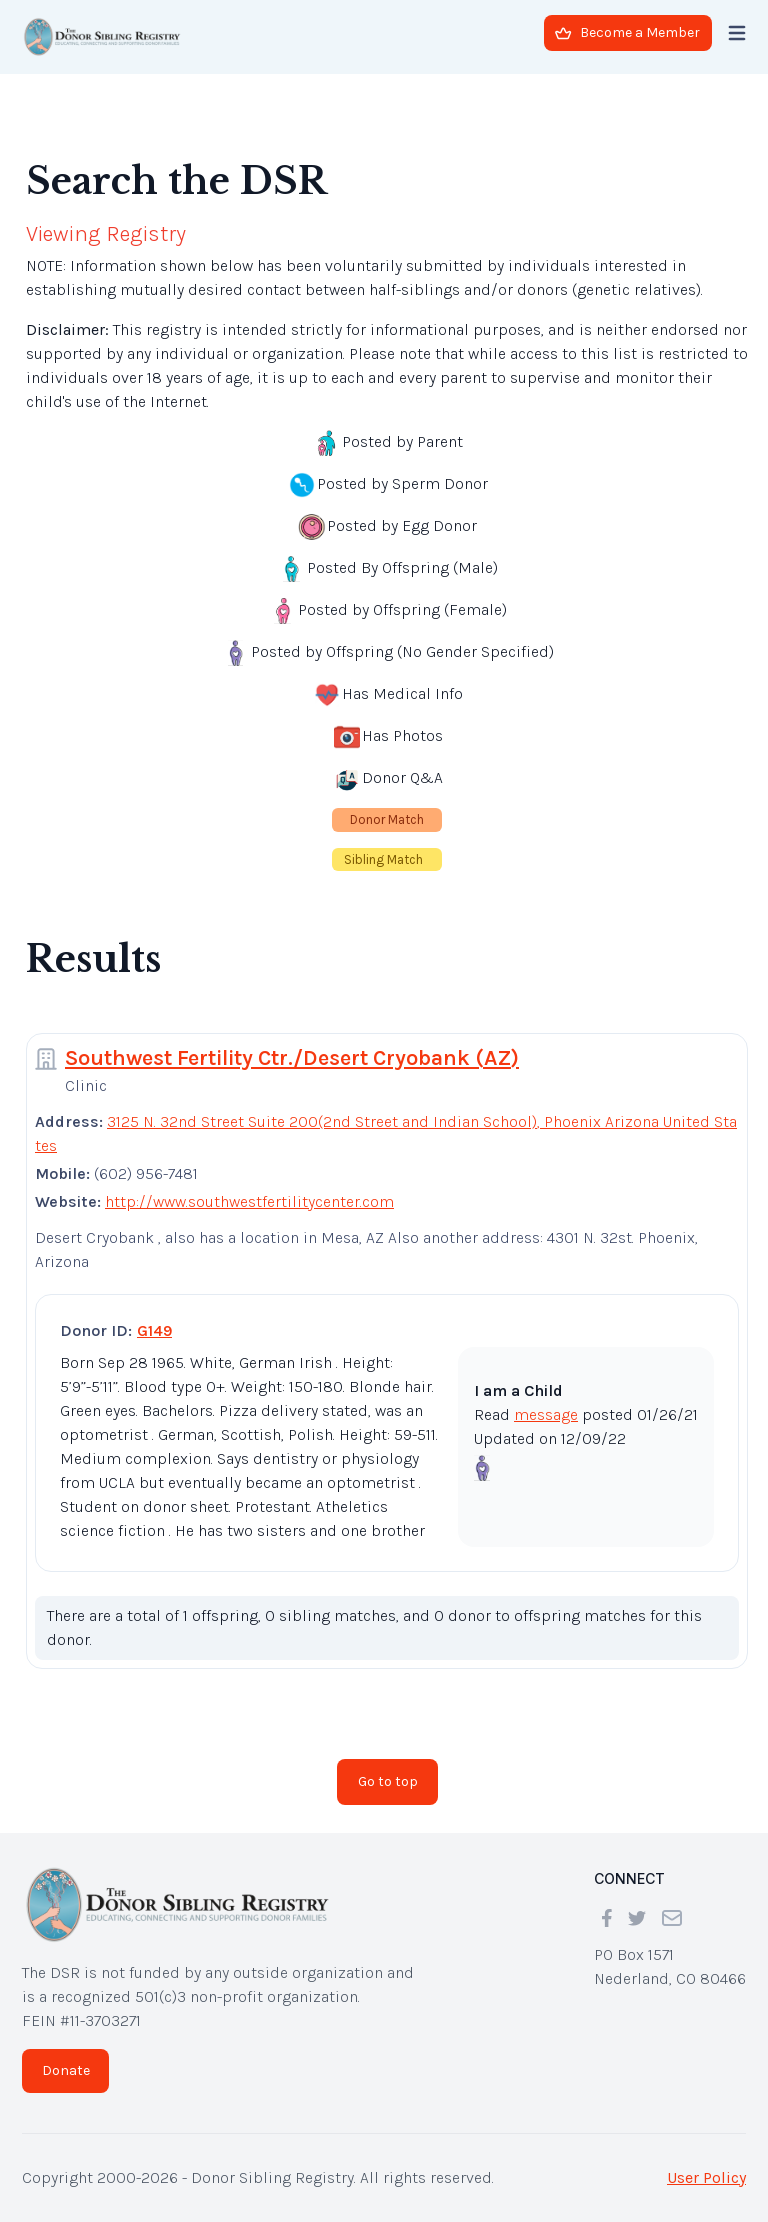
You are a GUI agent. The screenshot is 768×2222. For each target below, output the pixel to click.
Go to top (388, 1781)
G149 (154, 1330)
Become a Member (627, 32)
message (546, 1414)
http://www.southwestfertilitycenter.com (249, 1201)
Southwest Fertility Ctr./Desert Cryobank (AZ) (292, 1058)
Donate (66, 2070)
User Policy (706, 2177)
